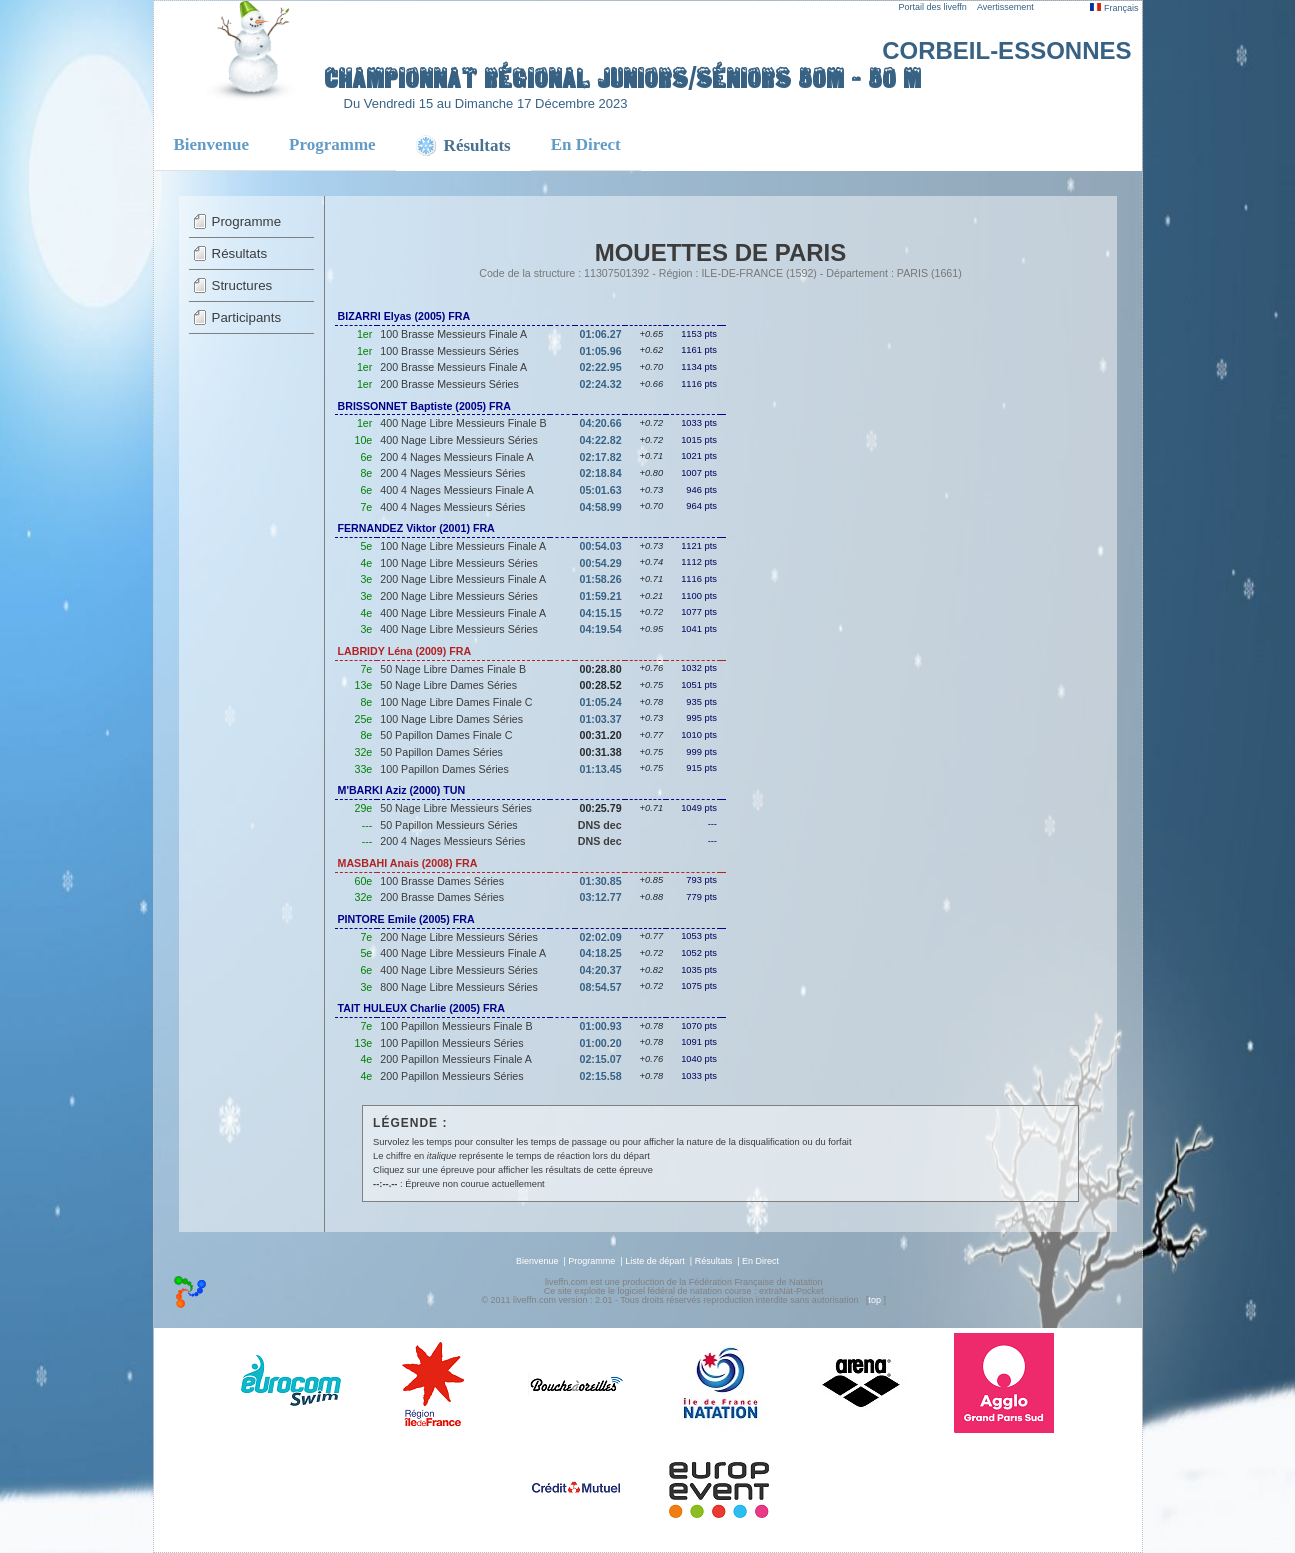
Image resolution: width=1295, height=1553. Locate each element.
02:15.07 (600, 1059)
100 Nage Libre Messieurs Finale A (463, 546)
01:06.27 (600, 334)
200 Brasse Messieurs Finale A (453, 367)
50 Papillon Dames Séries (441, 752)
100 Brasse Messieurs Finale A (453, 334)
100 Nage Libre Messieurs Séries (459, 563)
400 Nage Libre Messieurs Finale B (463, 423)
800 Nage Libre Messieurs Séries (459, 987)
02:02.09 (600, 937)
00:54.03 (600, 546)
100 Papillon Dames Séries (444, 769)
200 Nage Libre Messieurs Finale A (463, 579)
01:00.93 (600, 1026)
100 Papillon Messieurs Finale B (456, 1026)
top (874, 1300)
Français (1114, 8)
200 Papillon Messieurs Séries (451, 1076)
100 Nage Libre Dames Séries (451, 719)
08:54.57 (600, 987)
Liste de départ (655, 1261)
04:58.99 (600, 507)
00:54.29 (600, 563)
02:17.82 (600, 457)
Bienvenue (212, 144)
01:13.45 (600, 769)
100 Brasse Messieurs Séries (449, 351)
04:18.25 (600, 953)
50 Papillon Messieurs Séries (448, 825)
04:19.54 (600, 629)
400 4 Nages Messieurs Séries (452, 507)
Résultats (240, 253)
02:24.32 (600, 384)
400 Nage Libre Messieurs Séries (459, 440)
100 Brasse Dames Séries (442, 881)
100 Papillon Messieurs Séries (451, 1043)
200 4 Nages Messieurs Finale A (456, 457)
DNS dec (600, 825)
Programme (332, 144)
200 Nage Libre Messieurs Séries (459, 596)
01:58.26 (600, 579)
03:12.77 (600, 897)
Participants (247, 317)
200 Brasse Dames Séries (442, 897)
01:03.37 (600, 719)
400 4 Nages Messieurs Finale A (456, 490)
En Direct (586, 144)
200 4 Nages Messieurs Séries (452, 473)
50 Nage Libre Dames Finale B (453, 669)
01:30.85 (600, 881)
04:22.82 (600, 440)
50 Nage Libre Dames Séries (448, 685)
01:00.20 (600, 1043)
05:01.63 (600, 490)
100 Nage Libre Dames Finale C (456, 702)
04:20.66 (600, 423)
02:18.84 (600, 473)
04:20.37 (600, 970)
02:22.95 (600, 367)
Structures (242, 285)
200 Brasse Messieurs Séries (449, 384)
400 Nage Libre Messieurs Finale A (463, 613)
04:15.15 (600, 613)
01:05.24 (600, 702)
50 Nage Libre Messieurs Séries (456, 808)
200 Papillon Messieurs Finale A (456, 1059)
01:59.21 (600, 596)
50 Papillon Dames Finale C (446, 735)
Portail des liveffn (933, 7)
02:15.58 (600, 1076)
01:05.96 (600, 351)
